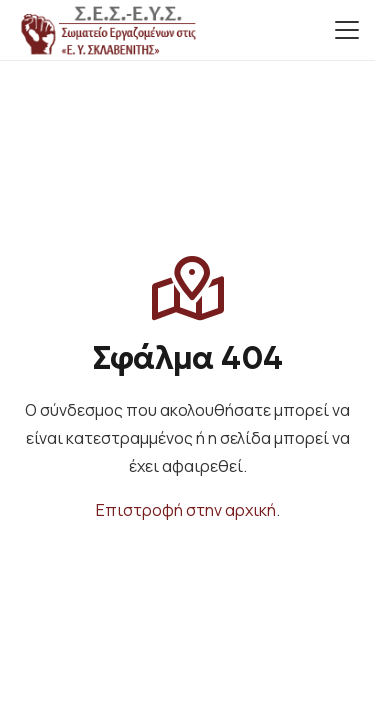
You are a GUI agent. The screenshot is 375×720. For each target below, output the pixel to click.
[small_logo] (107, 30)
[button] (347, 30)
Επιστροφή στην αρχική (186, 510)
